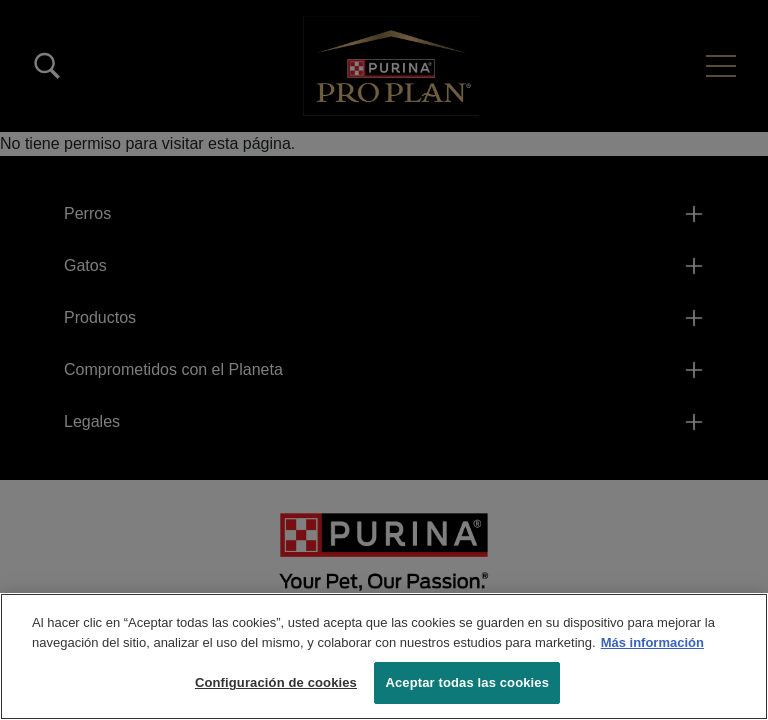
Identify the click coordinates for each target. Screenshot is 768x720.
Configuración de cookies (276, 682)
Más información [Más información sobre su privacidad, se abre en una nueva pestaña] (652, 642)
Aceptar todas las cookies (467, 682)
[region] (384, 656)
